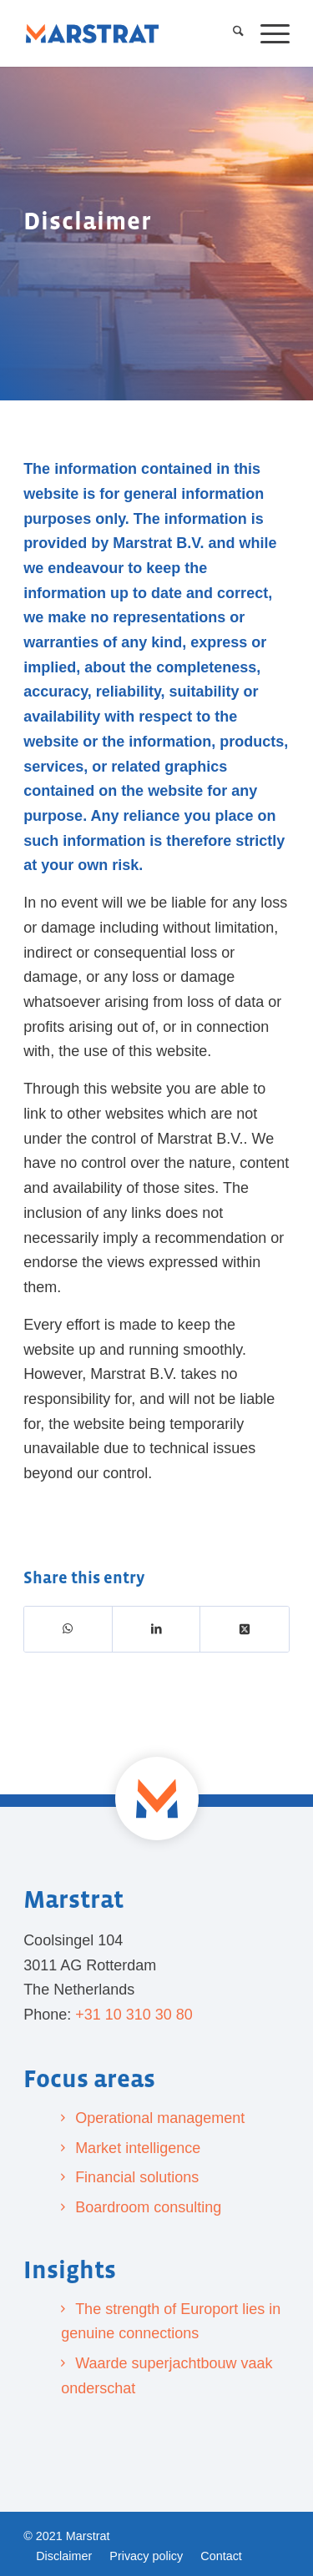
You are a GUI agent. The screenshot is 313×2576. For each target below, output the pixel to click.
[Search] (230, 33)
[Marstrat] (92, 33)
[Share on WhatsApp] (68, 1629)
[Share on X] (244, 1629)
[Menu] (267, 33)
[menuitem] (230, 33)
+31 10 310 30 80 (134, 2014)
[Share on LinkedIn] (157, 1629)
